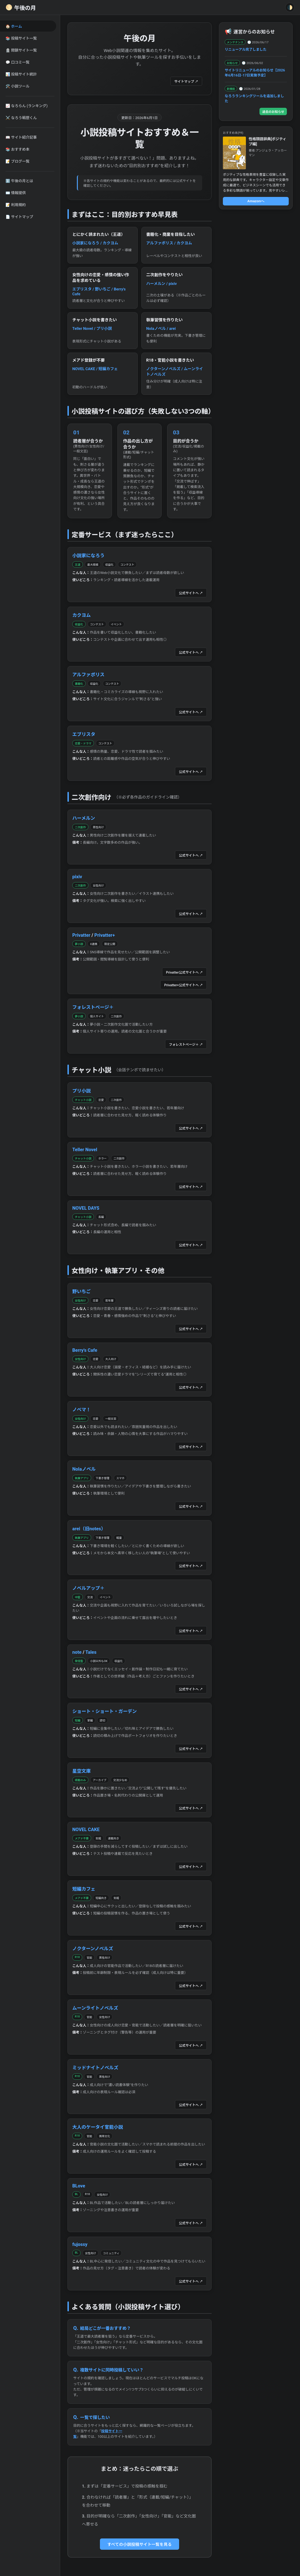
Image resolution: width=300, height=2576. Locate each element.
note (77, 1652)
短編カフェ (108, 368)
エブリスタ (82, 289)
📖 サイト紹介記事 (21, 137)
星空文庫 (81, 1771)
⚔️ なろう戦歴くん (21, 118)
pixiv (173, 283)
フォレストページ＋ (93, 1007)
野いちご (103, 289)
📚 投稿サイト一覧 (21, 38)
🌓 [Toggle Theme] (290, 7)
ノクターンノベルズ (163, 368)
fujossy (79, 2244)
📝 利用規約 (16, 205)
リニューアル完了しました (246, 49)
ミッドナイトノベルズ (95, 2067)
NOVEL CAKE (83, 368)
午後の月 (21, 7)
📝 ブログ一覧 (17, 161)
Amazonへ (255, 201)
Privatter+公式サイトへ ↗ (183, 985)
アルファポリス (159, 243)
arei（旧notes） (89, 1528)
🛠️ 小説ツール (17, 86)
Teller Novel (82, 328)
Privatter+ (104, 935)
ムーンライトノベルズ (95, 2008)
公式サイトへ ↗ (191, 593)
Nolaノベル (156, 328)
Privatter (81, 935)
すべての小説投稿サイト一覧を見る (139, 2544)
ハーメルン (155, 283)
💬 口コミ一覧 (17, 62)
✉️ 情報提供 (16, 193)
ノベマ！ (81, 1409)
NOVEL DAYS (85, 1208)
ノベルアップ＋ (88, 1588)
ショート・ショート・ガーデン (104, 1711)
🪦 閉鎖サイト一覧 (21, 50)
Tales (90, 1652)
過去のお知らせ (273, 112)
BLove (78, 2186)
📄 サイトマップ (19, 217)
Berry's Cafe (84, 1350)
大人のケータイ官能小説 (97, 2127)
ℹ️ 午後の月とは (19, 181)
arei (172, 328)
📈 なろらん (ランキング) (27, 106)
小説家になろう (85, 243)
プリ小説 (104, 328)
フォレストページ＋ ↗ (186, 1045)
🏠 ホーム (14, 26)
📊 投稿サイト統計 (21, 74)
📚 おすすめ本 (17, 149)
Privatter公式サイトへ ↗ (184, 973)
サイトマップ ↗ (186, 82)
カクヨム (110, 243)
